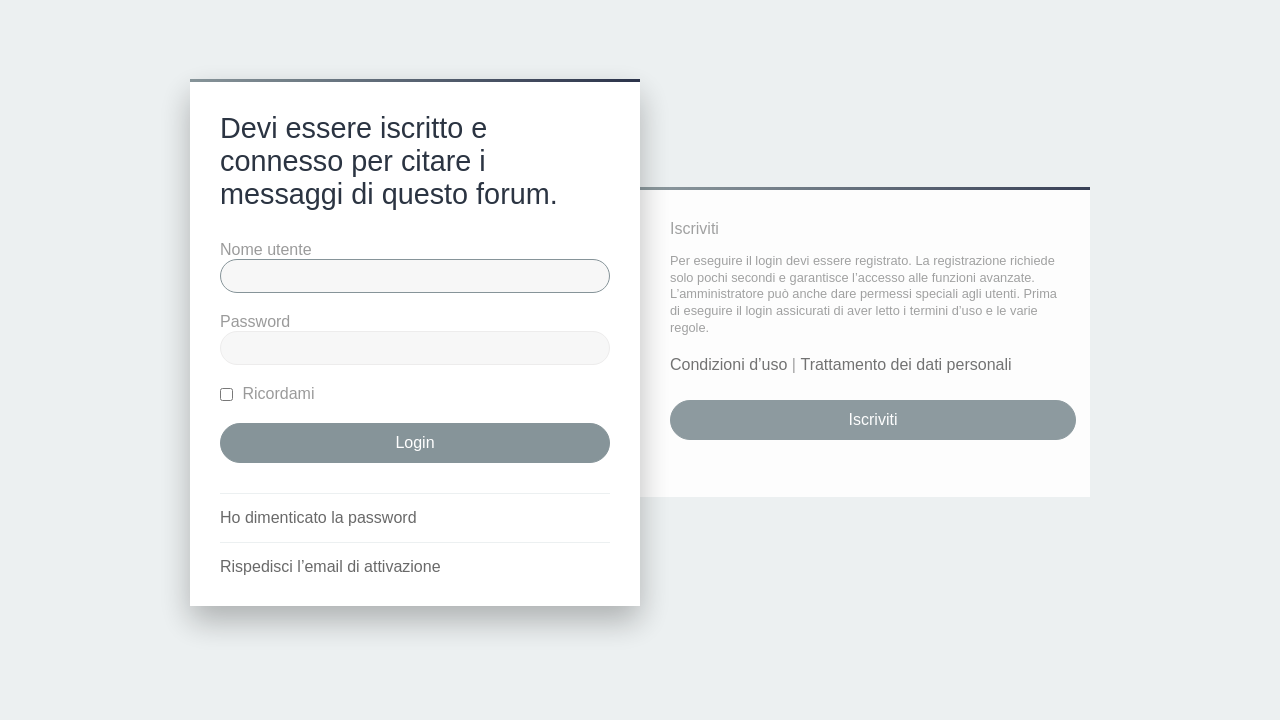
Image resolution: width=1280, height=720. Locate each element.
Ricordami (267, 393)
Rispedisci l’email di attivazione (330, 566)
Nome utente (266, 249)
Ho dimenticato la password (318, 517)
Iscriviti (873, 419)
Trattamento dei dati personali (905, 364)
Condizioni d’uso (728, 364)
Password (255, 321)
